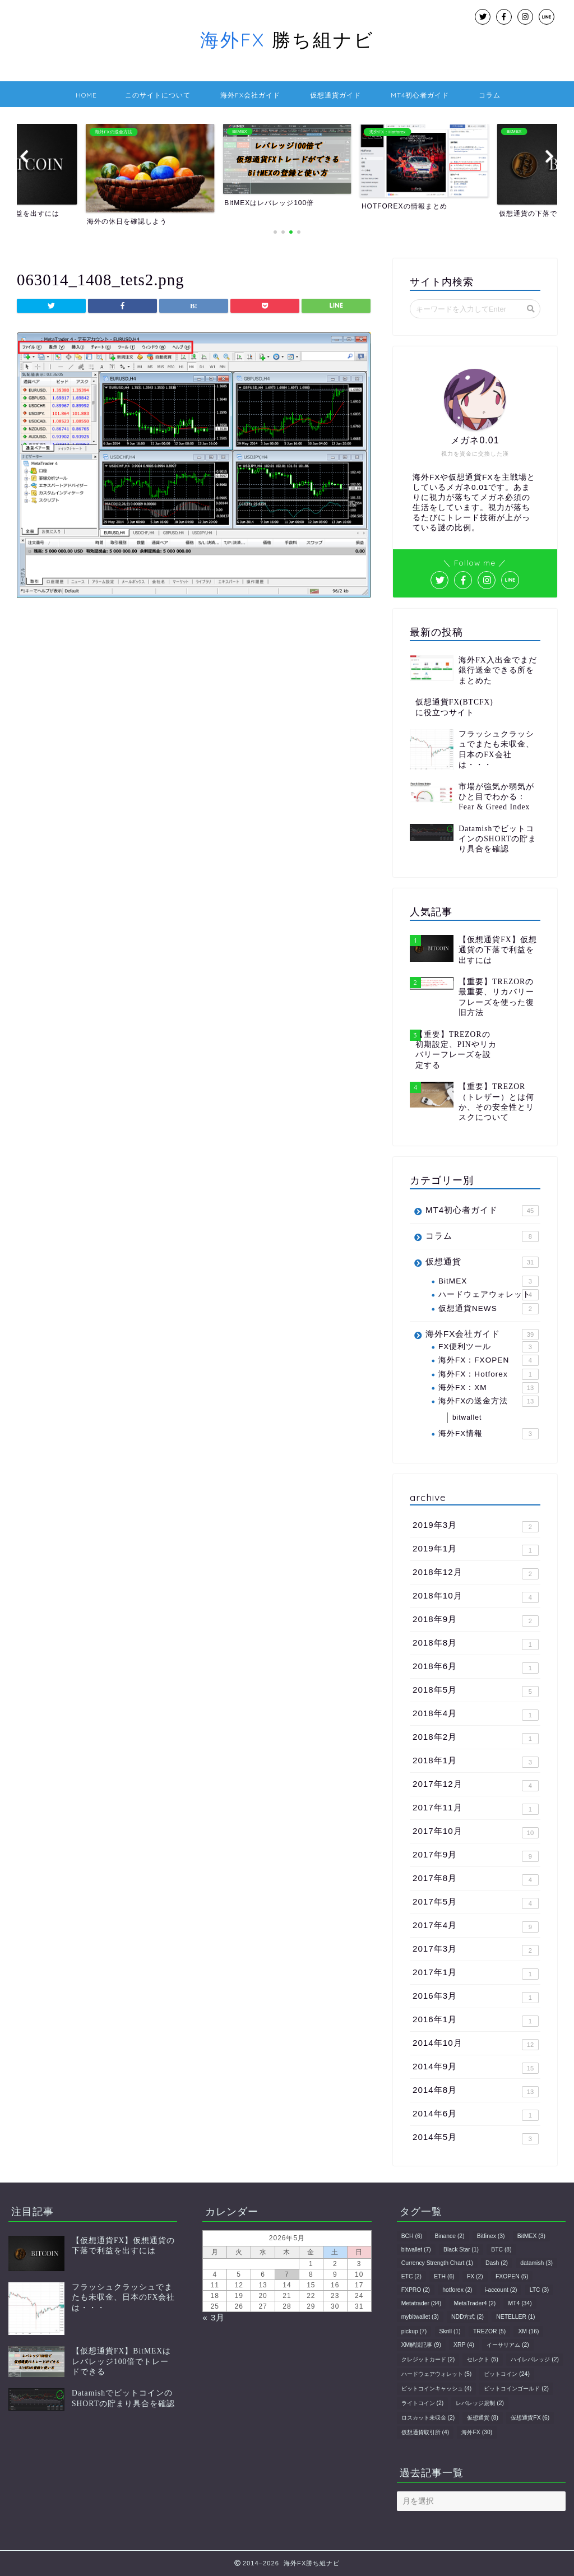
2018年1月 (476, 1761)
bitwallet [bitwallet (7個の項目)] (416, 2249)
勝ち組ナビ (287, 39)
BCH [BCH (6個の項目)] (412, 2236)
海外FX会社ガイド (250, 95)
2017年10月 (476, 1832)
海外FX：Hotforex (488, 1374)
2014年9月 (476, 2067)
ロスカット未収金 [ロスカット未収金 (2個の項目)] (428, 2418)
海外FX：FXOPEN (488, 1360)
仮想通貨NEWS (488, 1308)
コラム (490, 95)
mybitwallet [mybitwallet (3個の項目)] (420, 2317)
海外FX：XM (488, 1387)
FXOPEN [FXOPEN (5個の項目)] (512, 2276)
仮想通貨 (482, 1262)
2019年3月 (476, 1526)
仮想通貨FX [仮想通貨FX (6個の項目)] (530, 2418)
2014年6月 (476, 2115)
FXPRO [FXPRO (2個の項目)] (415, 2290)
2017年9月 (476, 1856)
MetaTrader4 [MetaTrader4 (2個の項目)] (475, 2303)
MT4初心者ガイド (420, 95)
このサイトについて (158, 95)
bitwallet (467, 1417)
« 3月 (213, 2317)
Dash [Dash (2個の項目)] (496, 2263)
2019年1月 (476, 1550)
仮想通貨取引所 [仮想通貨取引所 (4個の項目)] (425, 2432)
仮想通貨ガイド (335, 95)
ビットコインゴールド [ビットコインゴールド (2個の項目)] (516, 2388)
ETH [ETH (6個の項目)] (444, 2276)
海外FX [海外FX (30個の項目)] (476, 2432)
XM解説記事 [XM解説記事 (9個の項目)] (421, 2345)
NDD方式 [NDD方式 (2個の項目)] (467, 2317)
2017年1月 (476, 1973)
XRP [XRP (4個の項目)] (463, 2345)
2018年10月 (476, 1597)
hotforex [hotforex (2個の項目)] (457, 2290)
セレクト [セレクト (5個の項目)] (482, 2359)
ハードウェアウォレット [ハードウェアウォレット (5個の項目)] (436, 2374)
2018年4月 (476, 1714)
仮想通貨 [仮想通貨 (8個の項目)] (482, 2418)
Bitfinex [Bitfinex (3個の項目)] (491, 2236)
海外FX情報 (488, 1433)
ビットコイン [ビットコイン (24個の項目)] (506, 2374)
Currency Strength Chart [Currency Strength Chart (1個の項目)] (437, 2263)
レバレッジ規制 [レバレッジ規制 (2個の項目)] (480, 2403)
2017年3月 (476, 1950)
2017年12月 (476, 1785)
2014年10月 (476, 2044)
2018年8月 (476, 1644)
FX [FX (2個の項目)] (475, 2276)
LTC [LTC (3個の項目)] (539, 2290)
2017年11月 (476, 1809)
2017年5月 (476, 1903)
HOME (86, 95)
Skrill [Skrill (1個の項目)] (450, 2331)
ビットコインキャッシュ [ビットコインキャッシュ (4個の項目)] (436, 2388)
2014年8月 (476, 2091)
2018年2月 (476, 1738)
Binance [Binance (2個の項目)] (449, 2236)
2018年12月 (476, 1573)
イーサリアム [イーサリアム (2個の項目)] (508, 2345)
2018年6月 (476, 1667)
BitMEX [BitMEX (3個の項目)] (531, 2236)
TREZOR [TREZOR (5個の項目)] (489, 2331)
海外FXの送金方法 (488, 1401)
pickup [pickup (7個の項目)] (414, 2331)
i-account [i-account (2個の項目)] (501, 2290)
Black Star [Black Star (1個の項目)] (461, 2249)
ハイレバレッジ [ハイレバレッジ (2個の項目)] (535, 2359)
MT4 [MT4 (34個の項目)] (519, 2303)
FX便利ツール (488, 1346)
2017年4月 (476, 1926)
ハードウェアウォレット (488, 1294)
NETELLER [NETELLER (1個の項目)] (515, 2317)
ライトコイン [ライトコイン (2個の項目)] (422, 2403)
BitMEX (488, 1281)
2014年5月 (476, 2138)
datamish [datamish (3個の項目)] (536, 2263)
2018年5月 (476, 1691)
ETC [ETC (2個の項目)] (411, 2276)
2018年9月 (476, 1620)
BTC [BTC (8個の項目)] (501, 2249)
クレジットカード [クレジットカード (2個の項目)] (428, 2359)
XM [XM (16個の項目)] (528, 2331)
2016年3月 (476, 1997)
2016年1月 (476, 2020)
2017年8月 (476, 1879)
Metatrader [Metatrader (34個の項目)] (421, 2303)
